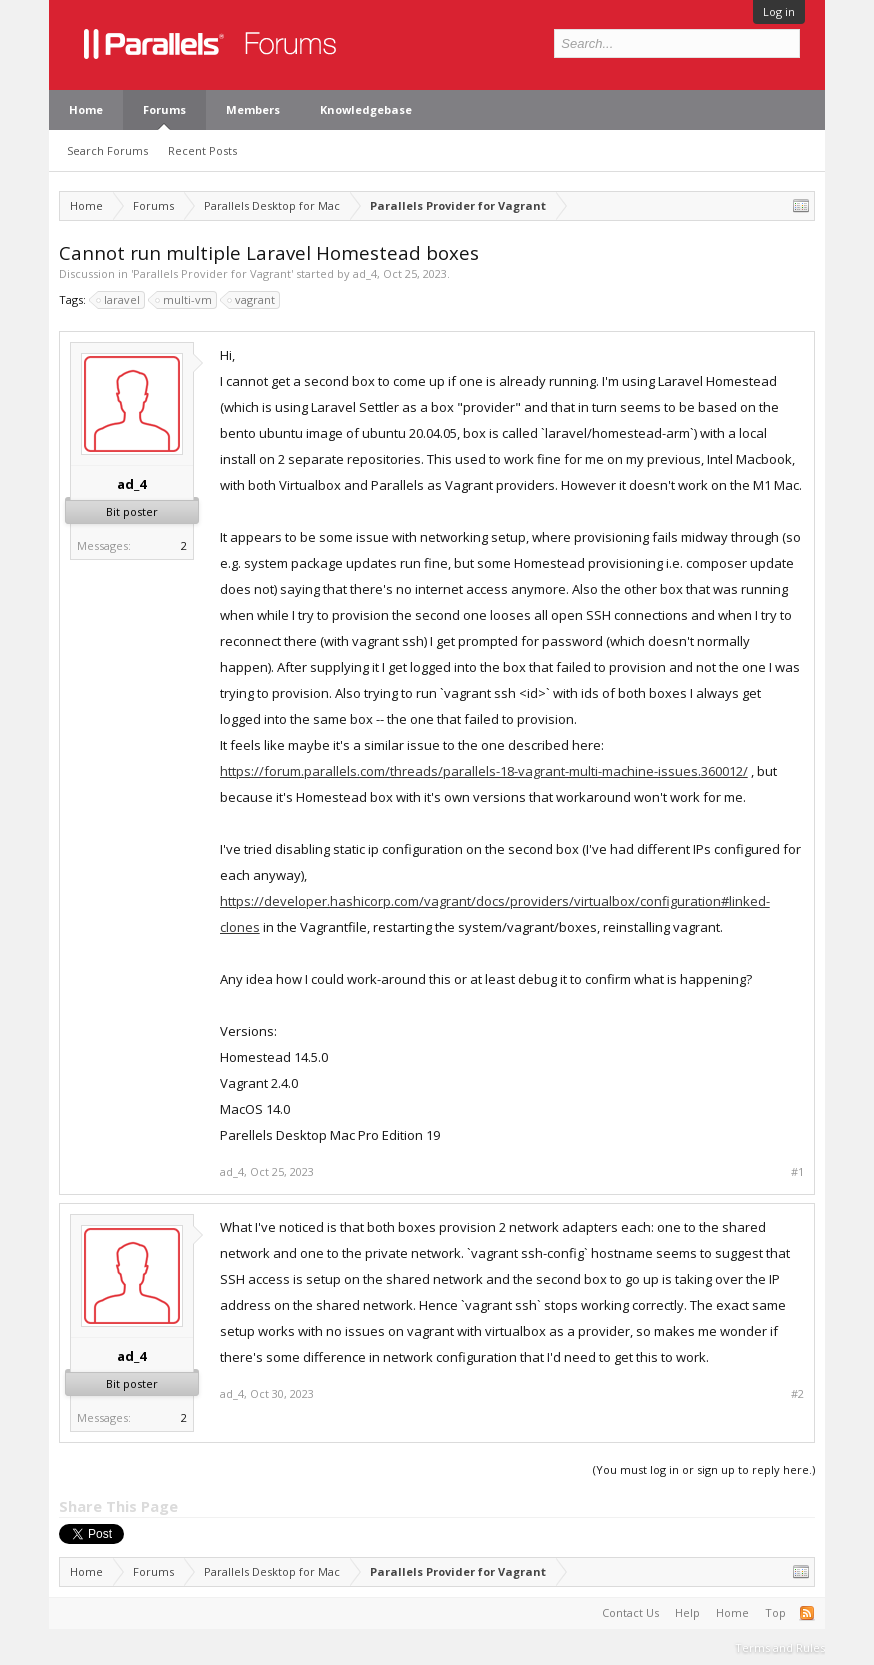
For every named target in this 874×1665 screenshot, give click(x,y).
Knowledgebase (366, 109)
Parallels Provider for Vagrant (212, 273)
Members (253, 109)
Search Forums (107, 150)
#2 (797, 1394)
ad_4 (365, 273)
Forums (164, 109)
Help (687, 1612)
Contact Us (630, 1612)
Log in (779, 11)
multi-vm (184, 300)
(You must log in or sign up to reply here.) (704, 1469)
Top (775, 1612)
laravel (119, 300)
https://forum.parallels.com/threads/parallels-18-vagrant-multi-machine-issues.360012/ (484, 771)
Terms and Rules (780, 1647)
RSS (807, 1613)
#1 (797, 1172)
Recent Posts (202, 150)
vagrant (252, 300)
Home (86, 109)
